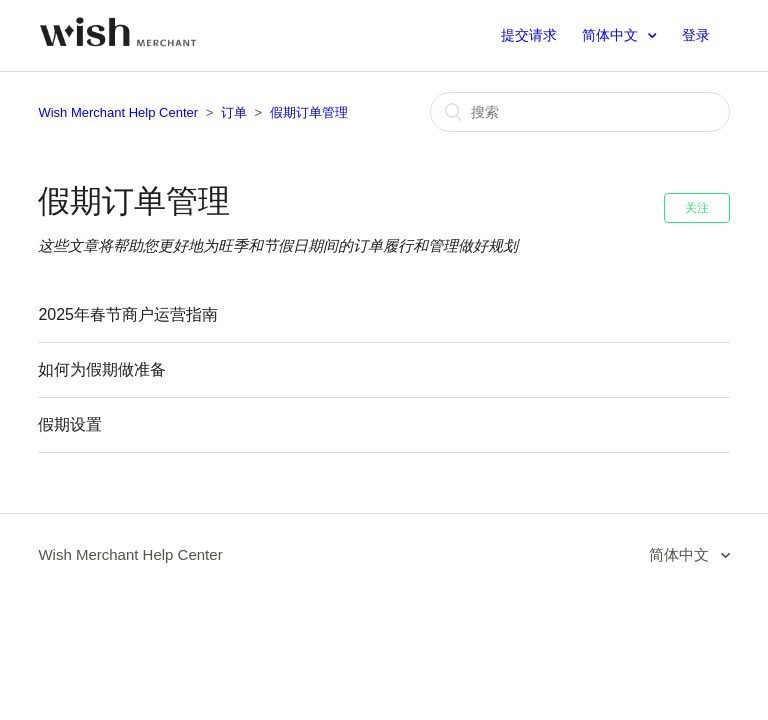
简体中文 (612, 35)
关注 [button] (697, 208)
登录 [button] (696, 35)
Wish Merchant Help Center (118, 112)
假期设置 (70, 424)
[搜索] (580, 112)
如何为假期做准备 (102, 369)
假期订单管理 (309, 112)
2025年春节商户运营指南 (128, 314)
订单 (234, 112)
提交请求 (529, 35)
